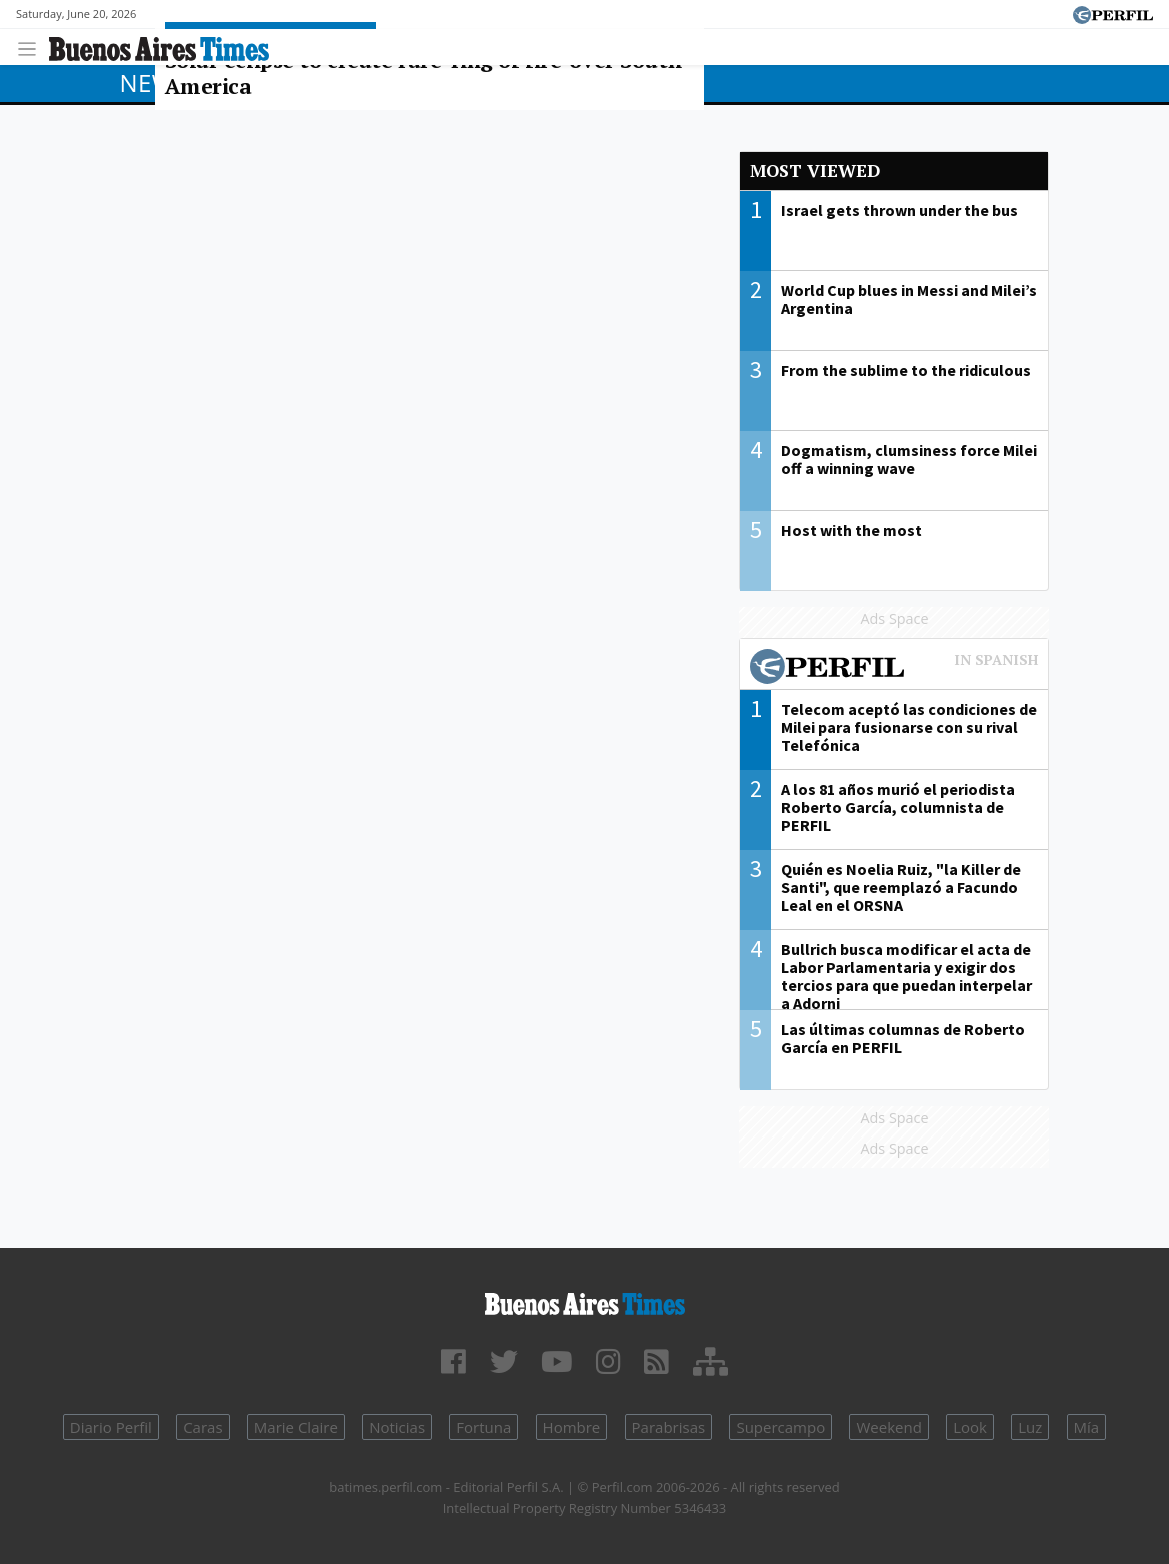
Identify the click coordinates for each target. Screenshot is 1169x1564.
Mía (1087, 1427)
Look (970, 1427)
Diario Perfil (111, 1427)
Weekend (888, 1427)
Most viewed (815, 170)
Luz (1030, 1427)
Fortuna (483, 1427)
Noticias (397, 1427)
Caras (202, 1427)
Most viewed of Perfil (894, 669)
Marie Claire (296, 1427)
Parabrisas (669, 1427)
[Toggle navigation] (32, 46)
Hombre (572, 1427)
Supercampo (780, 1427)
